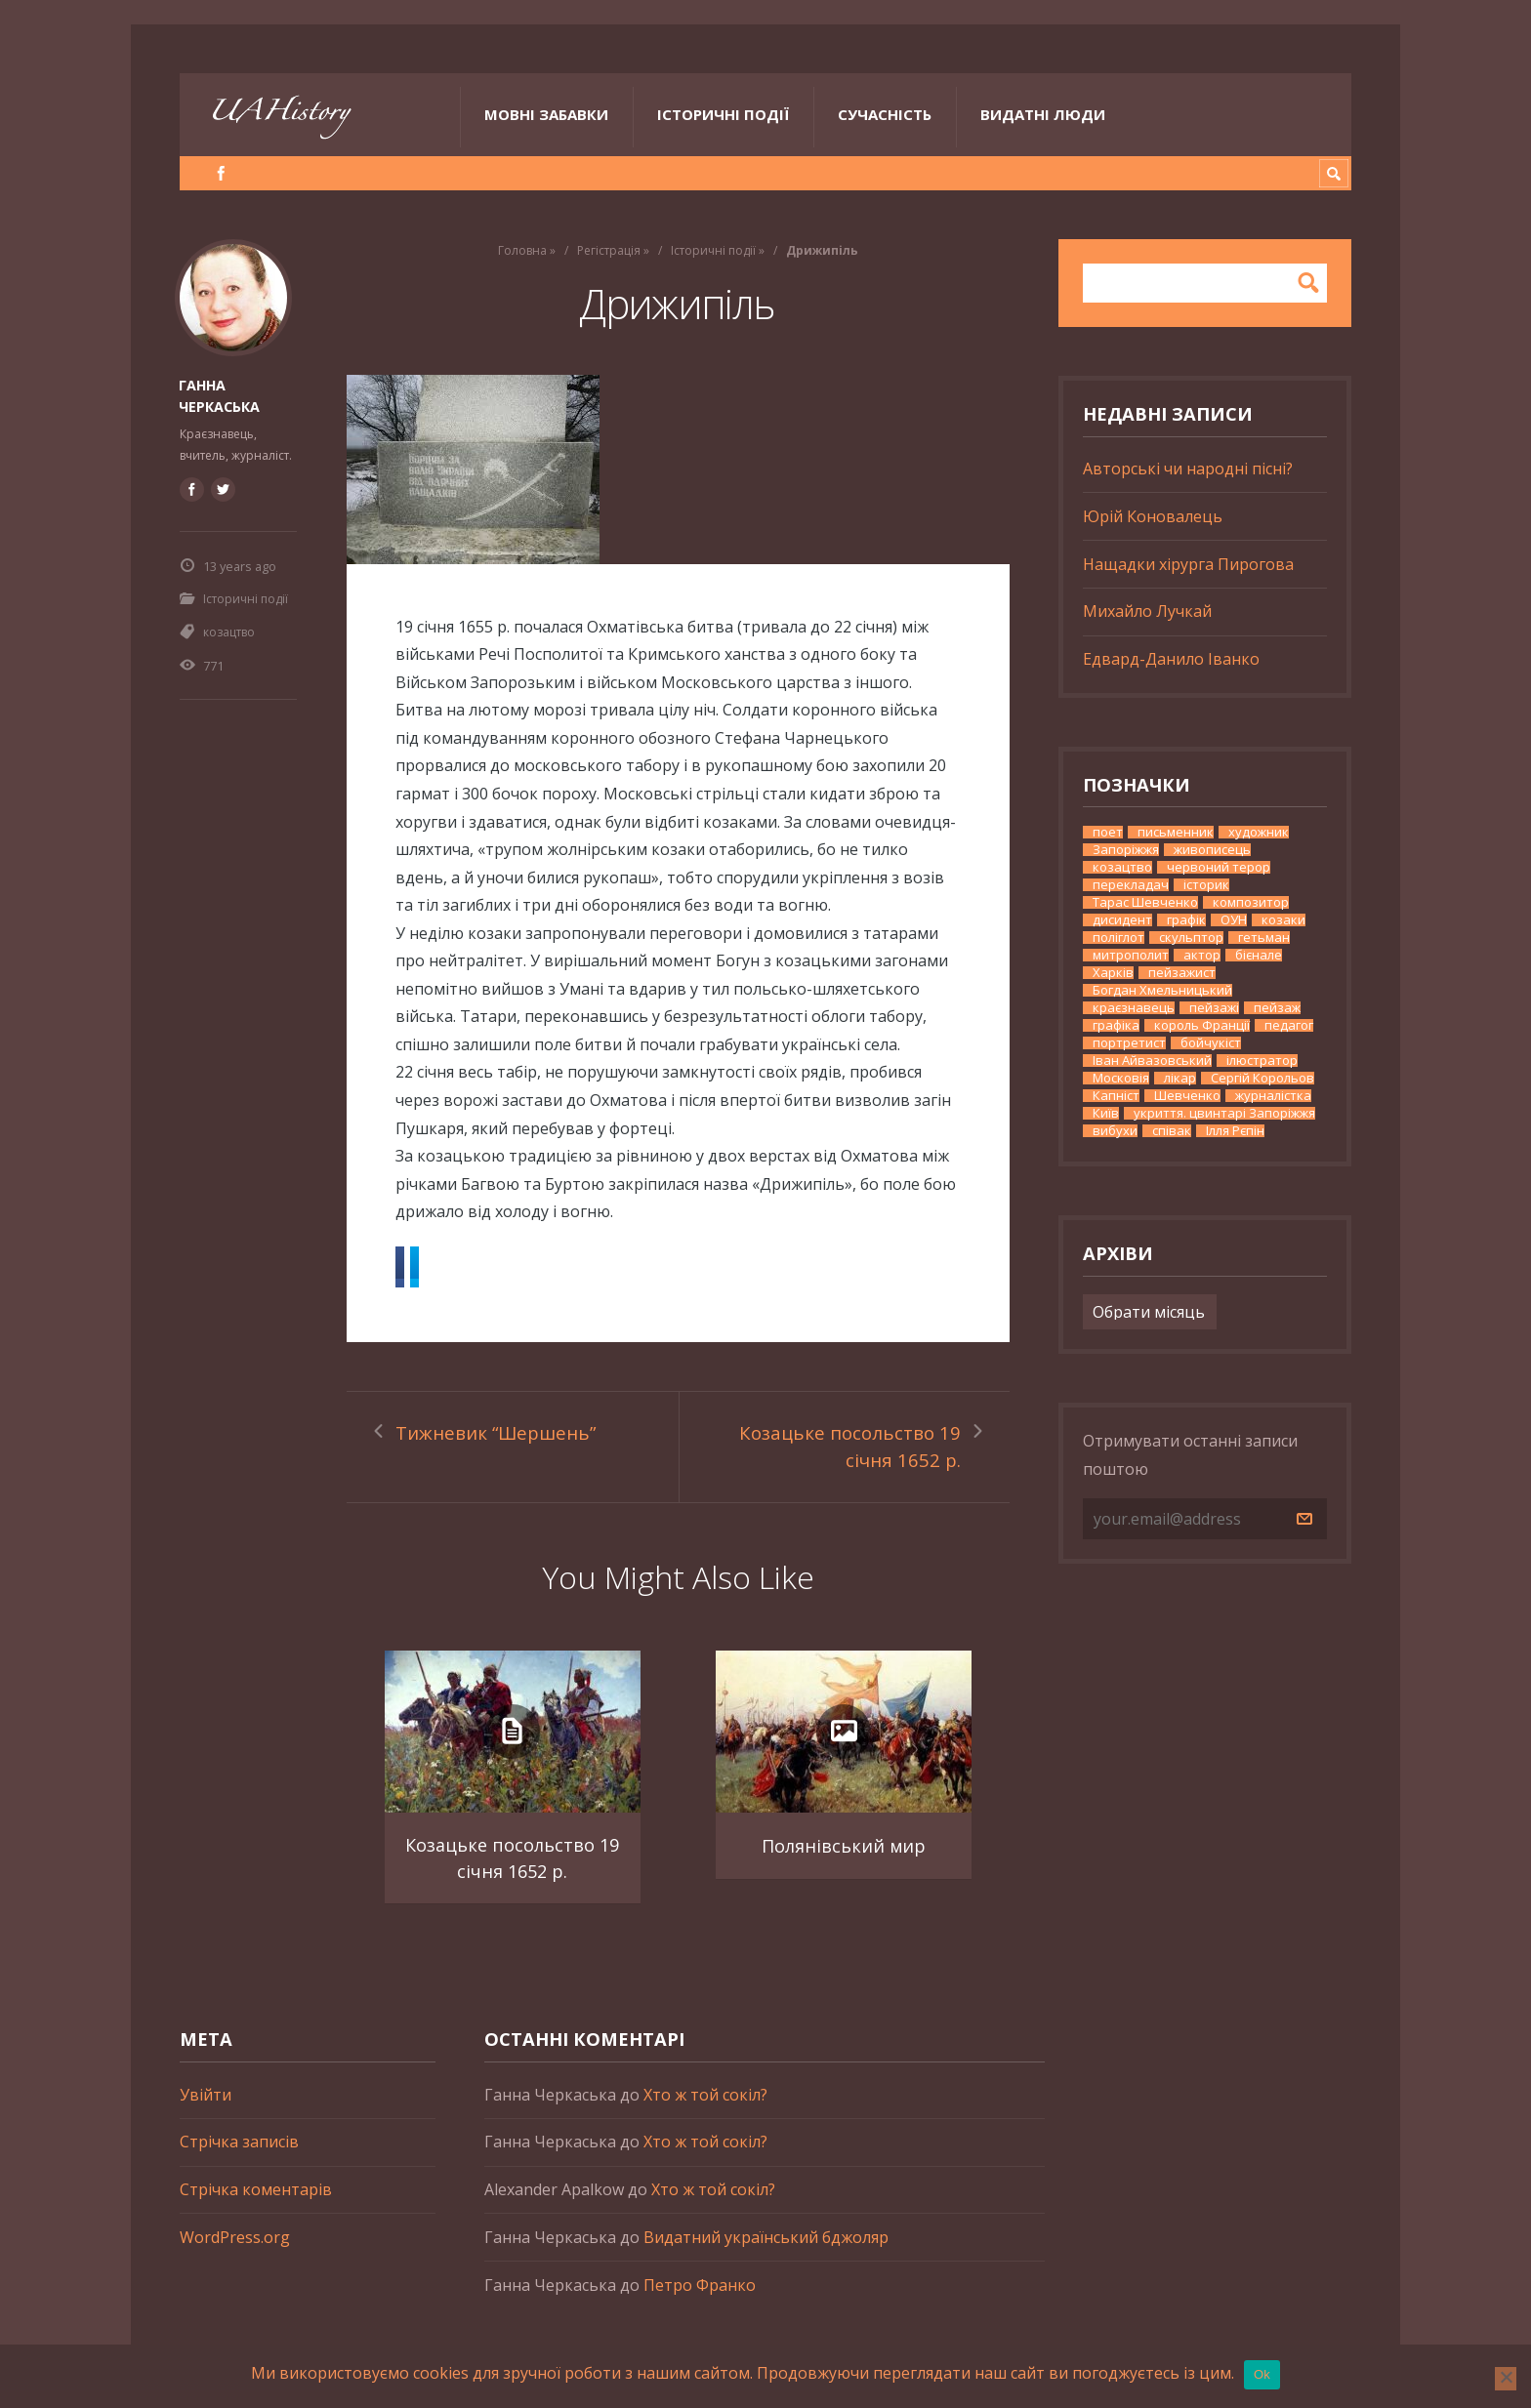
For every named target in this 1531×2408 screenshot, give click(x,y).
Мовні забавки (546, 114)
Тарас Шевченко (1145, 902)
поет (1108, 832)
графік (1186, 920)
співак (1171, 1130)
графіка (1116, 1025)
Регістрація (609, 250)
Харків (1113, 972)
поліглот (1118, 937)
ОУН (1234, 920)
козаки (1283, 920)
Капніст (1116, 1095)
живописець (1212, 849)
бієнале (1258, 955)
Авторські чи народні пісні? (1188, 468)
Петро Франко (699, 2304)
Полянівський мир (843, 1864)
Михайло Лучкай (1147, 611)
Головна (522, 250)
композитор (1251, 902)
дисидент (1122, 920)
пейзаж (1277, 1007)
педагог (1288, 1025)
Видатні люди (1042, 114)
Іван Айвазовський (1152, 1060)
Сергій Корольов (1262, 1078)
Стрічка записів (239, 2162)
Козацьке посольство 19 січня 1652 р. (860, 1450)
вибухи (1115, 1130)
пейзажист (1182, 972)
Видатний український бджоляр (766, 2256)
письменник (1176, 832)
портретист (1129, 1043)
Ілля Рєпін (1235, 1130)
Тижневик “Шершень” (498, 1436)
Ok (1262, 2374)
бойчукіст (1210, 1043)
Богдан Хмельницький (1162, 990)
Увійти (205, 2114)
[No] (1505, 2378)
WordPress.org (235, 2256)
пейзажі (1214, 1007)
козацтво (229, 630)
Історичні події (723, 114)
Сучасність (884, 114)
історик (1206, 884)
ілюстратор (1262, 1060)
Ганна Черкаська (219, 394)
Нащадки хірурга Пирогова (1188, 564)
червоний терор (1218, 867)
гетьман (1264, 937)
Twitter (515, 1268)
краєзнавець (1134, 1007)
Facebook (436, 1268)
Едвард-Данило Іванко (1171, 659)
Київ (1106, 1113)
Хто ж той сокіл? (705, 2114)
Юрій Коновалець (1152, 516)
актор (1202, 955)
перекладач (1131, 884)
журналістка (1273, 1095)
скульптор (1191, 937)
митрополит (1131, 955)
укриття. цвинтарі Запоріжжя (1224, 1113)
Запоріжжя (1126, 849)
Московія (1121, 1078)
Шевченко (1187, 1095)
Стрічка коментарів (256, 2210)
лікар (1180, 1078)
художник (1258, 832)
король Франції (1202, 1025)
